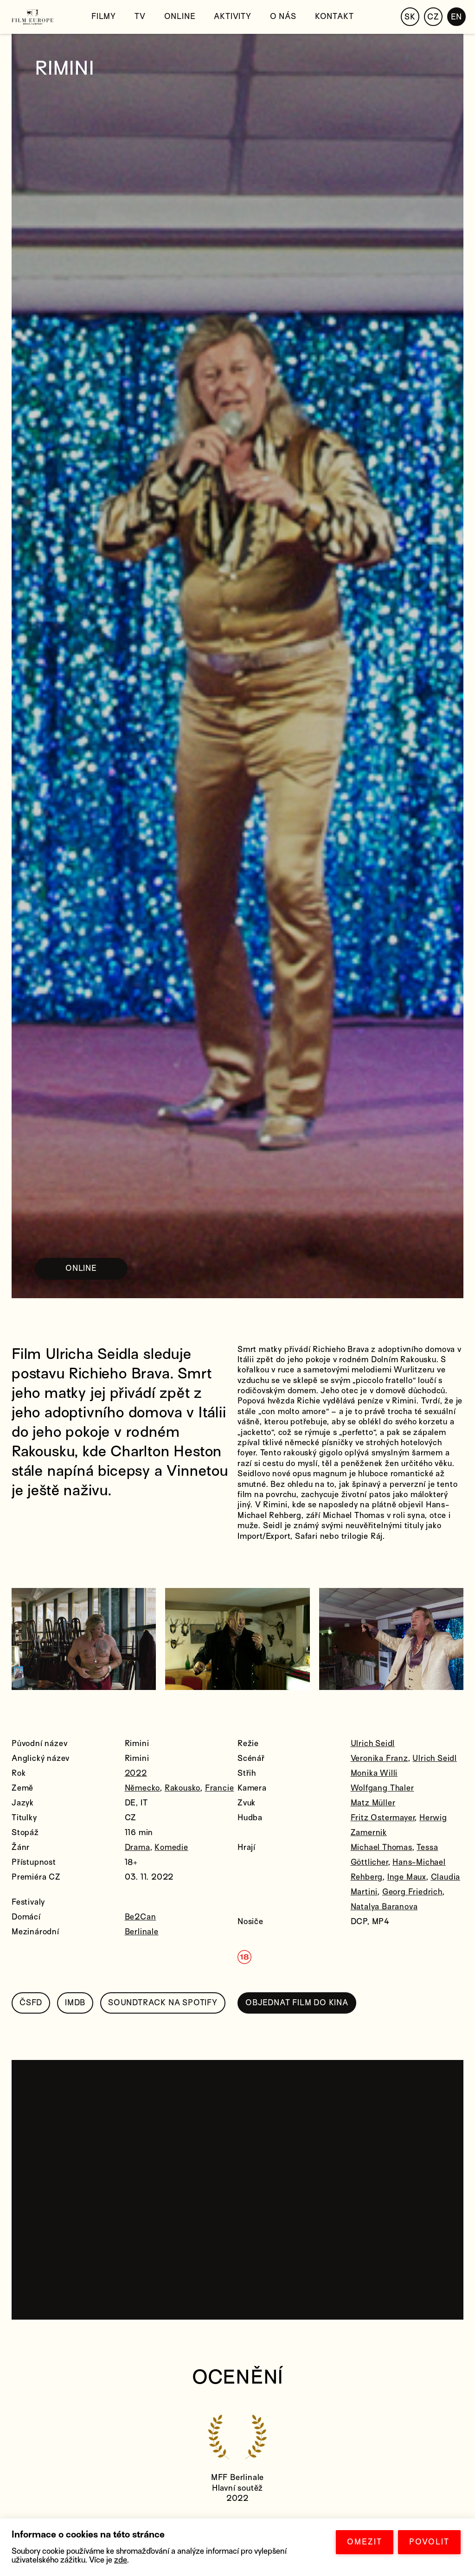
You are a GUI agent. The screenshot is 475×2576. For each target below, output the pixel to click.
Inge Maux (406, 1877)
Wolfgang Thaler (382, 1788)
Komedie (171, 1847)
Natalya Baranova (384, 1906)
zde (120, 2560)
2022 (136, 1773)
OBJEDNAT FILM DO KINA (296, 2002)
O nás (283, 16)
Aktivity (232, 16)
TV (140, 16)
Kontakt (334, 16)
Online (180, 16)
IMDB (75, 2002)
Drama (137, 1847)
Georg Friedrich (412, 1891)
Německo (142, 1788)
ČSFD (30, 2002)
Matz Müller (373, 1802)
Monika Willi (374, 1773)
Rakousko (182, 1788)
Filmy (103, 16)
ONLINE (81, 1268)
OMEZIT (364, 2542)
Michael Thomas (381, 1847)
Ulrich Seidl (373, 1743)
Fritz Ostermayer (383, 1817)
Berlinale (142, 1931)
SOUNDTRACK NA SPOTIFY (163, 2002)
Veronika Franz (379, 1758)
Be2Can (140, 1917)
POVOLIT (429, 2542)
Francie (219, 1788)
